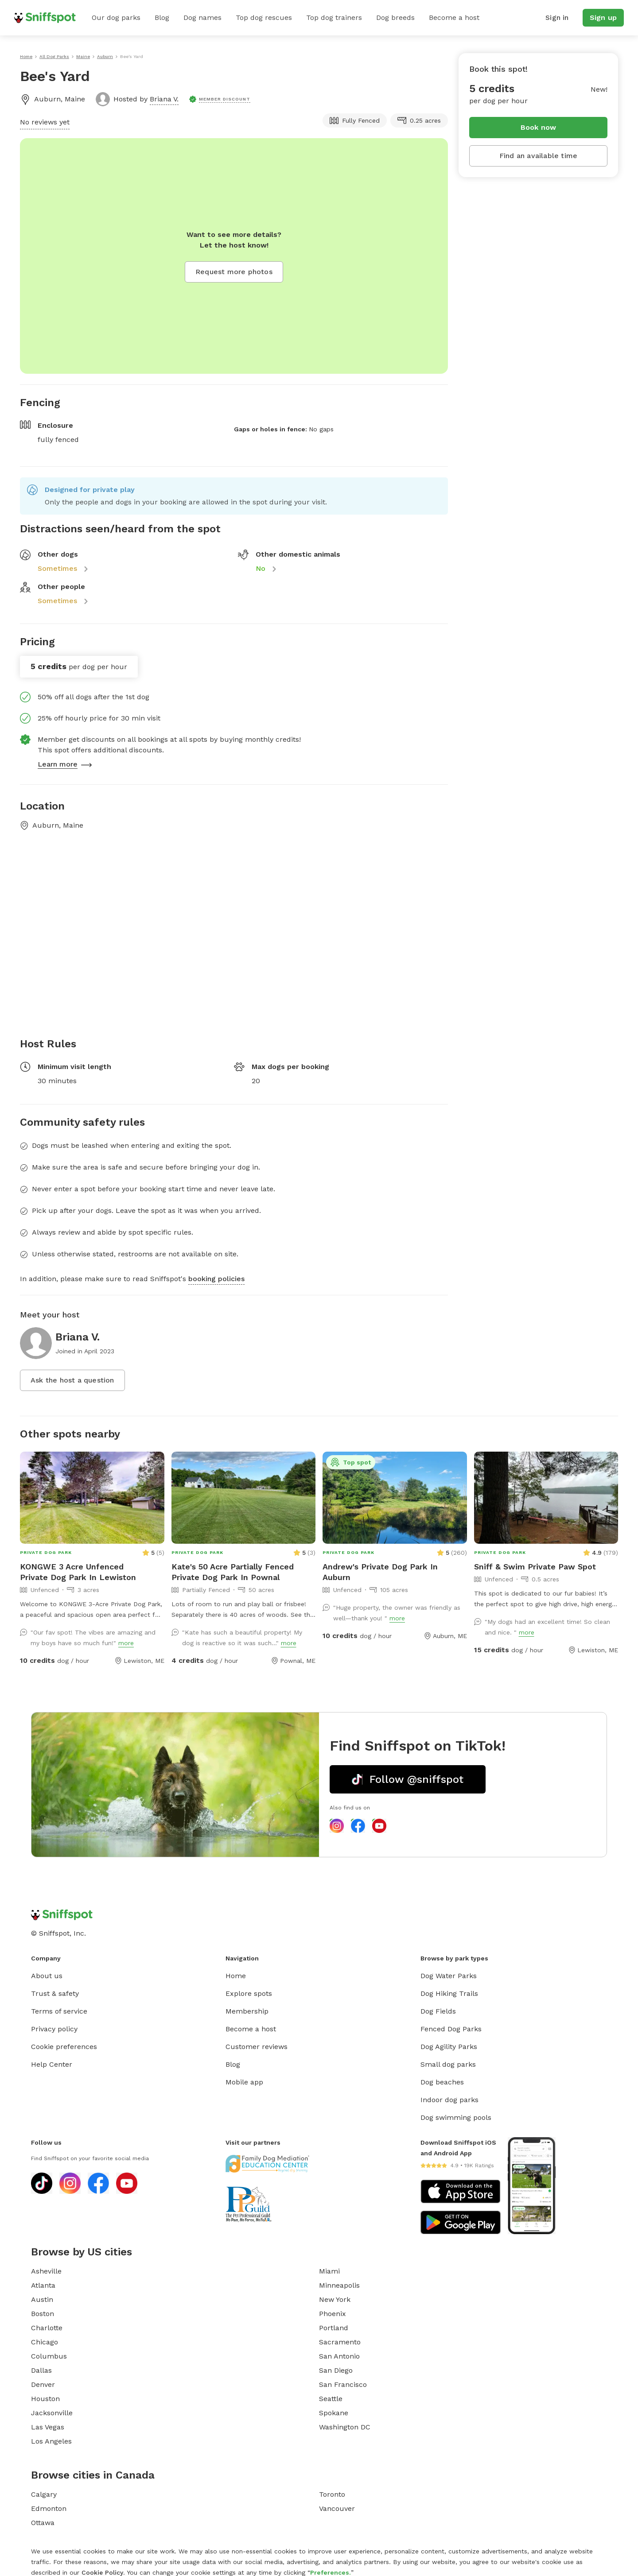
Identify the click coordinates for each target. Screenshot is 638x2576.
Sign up (603, 17)
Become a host (454, 17)
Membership (247, 2011)
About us (46, 1976)
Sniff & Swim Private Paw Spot (535, 1566)
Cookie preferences (64, 2046)
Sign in (556, 17)
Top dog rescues (264, 17)
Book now (538, 127)
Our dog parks (116, 17)
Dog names (202, 17)
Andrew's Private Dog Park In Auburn (380, 1572)
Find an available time (538, 155)
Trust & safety (55, 1993)
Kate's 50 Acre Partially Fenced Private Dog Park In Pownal (232, 1572)
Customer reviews (257, 2046)
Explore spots (249, 1993)
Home (236, 1976)
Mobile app (244, 2082)
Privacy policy (54, 2029)
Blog (162, 17)
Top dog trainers (334, 17)
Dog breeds (395, 17)
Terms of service (59, 2011)
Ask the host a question (72, 1380)
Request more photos (233, 271)
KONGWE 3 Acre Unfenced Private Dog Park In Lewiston (78, 1572)
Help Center (51, 2064)
